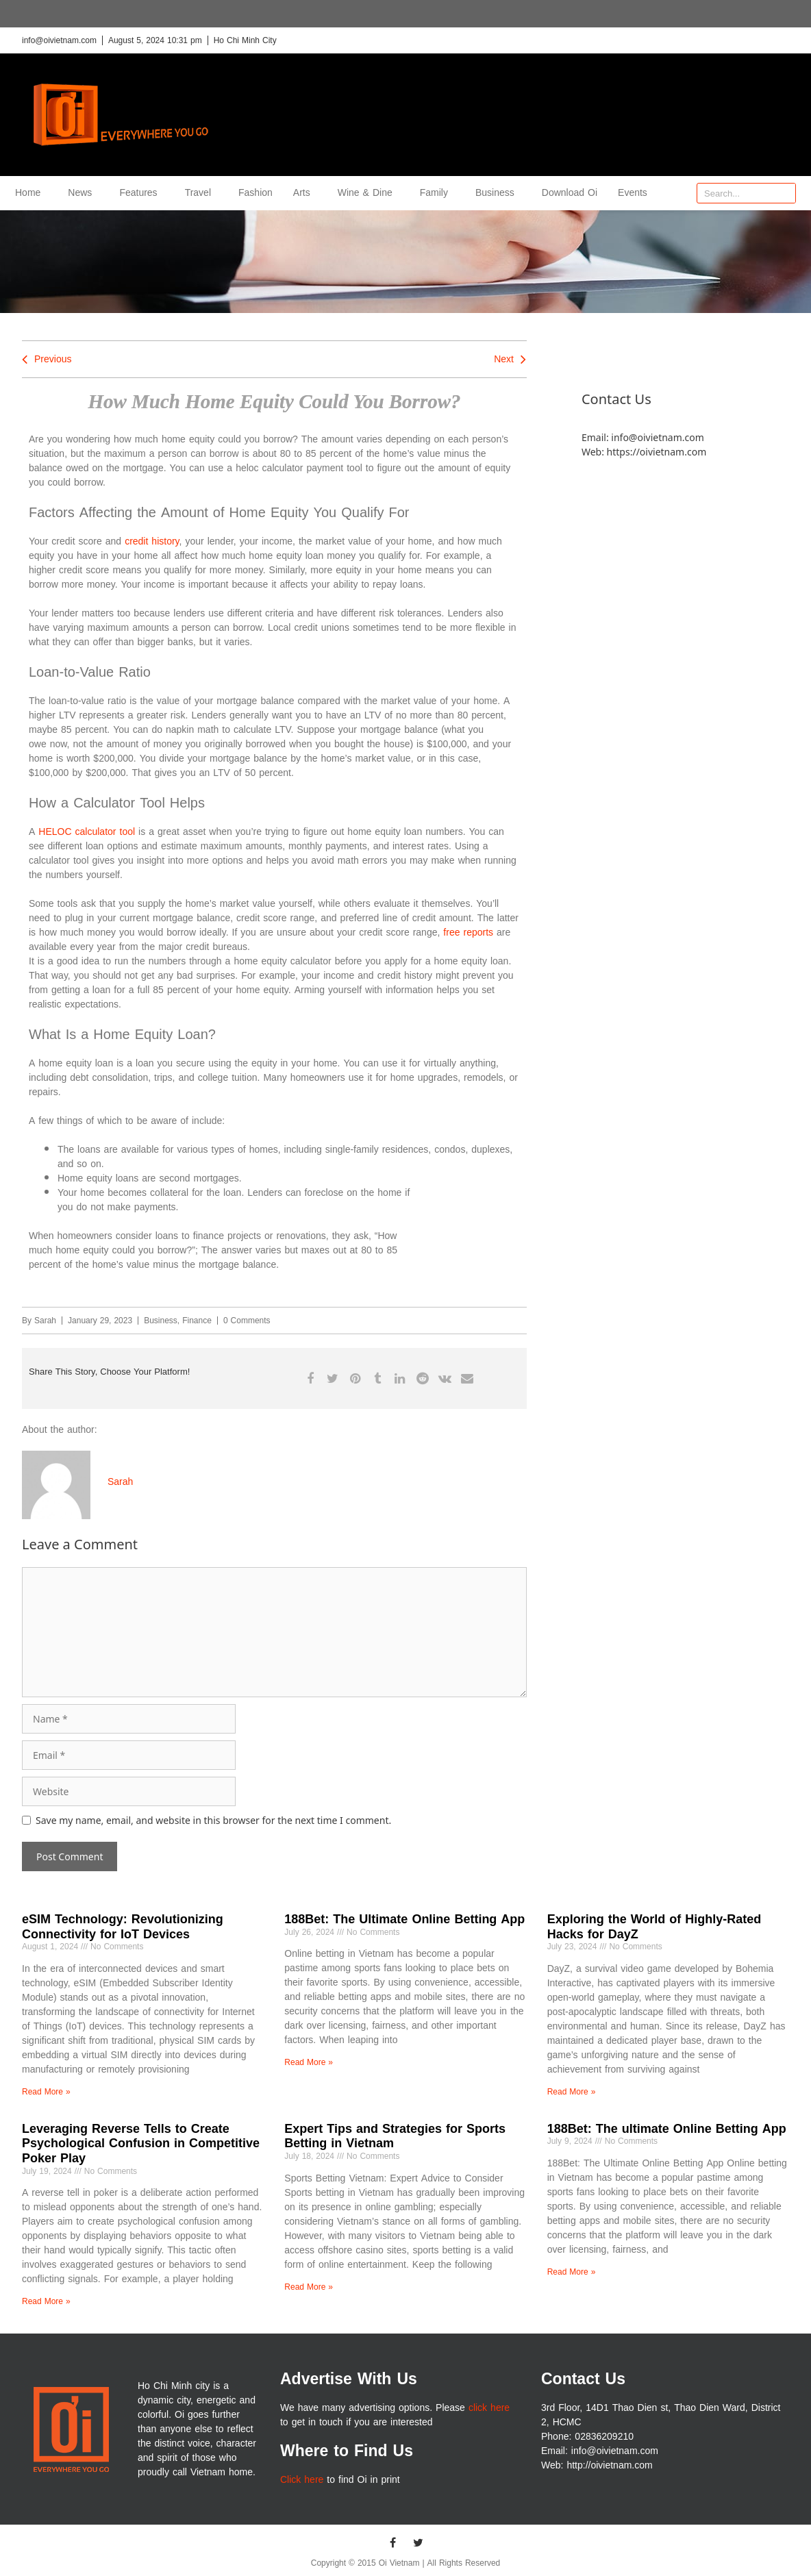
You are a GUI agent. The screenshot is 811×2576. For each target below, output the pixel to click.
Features (141, 193)
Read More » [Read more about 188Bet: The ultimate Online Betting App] (571, 2271)
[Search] (785, 193)
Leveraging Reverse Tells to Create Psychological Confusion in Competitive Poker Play (141, 2143)
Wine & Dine (368, 193)
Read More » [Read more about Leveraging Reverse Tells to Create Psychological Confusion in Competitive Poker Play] (46, 2301)
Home (31, 193)
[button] (310, 1378)
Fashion (255, 193)
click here (489, 2408)
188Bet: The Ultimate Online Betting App (404, 1919)
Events (632, 193)
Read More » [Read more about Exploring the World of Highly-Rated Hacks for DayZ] (571, 2091)
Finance (197, 1320)
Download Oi (569, 193)
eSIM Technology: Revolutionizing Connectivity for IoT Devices (122, 1927)
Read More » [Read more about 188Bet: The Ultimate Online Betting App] (308, 2062)
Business (498, 193)
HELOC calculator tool (86, 832)
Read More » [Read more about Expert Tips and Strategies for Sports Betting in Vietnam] (308, 2286)
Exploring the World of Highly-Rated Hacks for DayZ (654, 1927)
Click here (301, 2480)
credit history (152, 541)
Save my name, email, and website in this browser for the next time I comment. (213, 1820)
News (83, 193)
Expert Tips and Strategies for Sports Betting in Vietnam (395, 2136)
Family (437, 193)
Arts (305, 193)
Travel (201, 193)
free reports (468, 932)
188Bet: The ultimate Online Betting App (666, 2128)
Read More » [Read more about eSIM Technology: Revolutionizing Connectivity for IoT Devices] (46, 2091)
